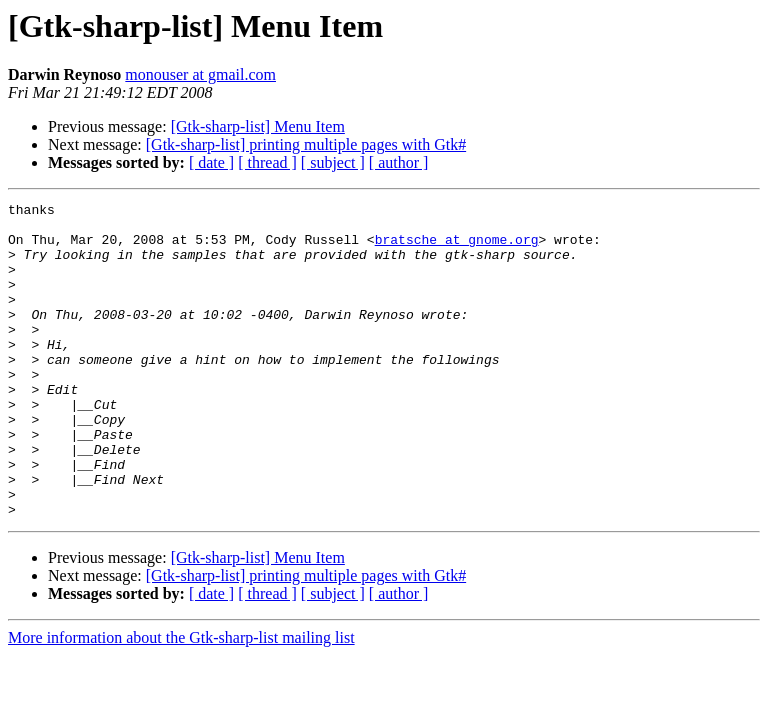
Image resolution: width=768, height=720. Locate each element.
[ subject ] (333, 162)
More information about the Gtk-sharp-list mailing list (181, 700)
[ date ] (211, 162)
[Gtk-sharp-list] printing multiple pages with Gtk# (306, 144)
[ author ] (399, 162)
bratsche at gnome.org (457, 248)
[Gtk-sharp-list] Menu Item (258, 126)
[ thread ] (267, 162)
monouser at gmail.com (200, 74)
